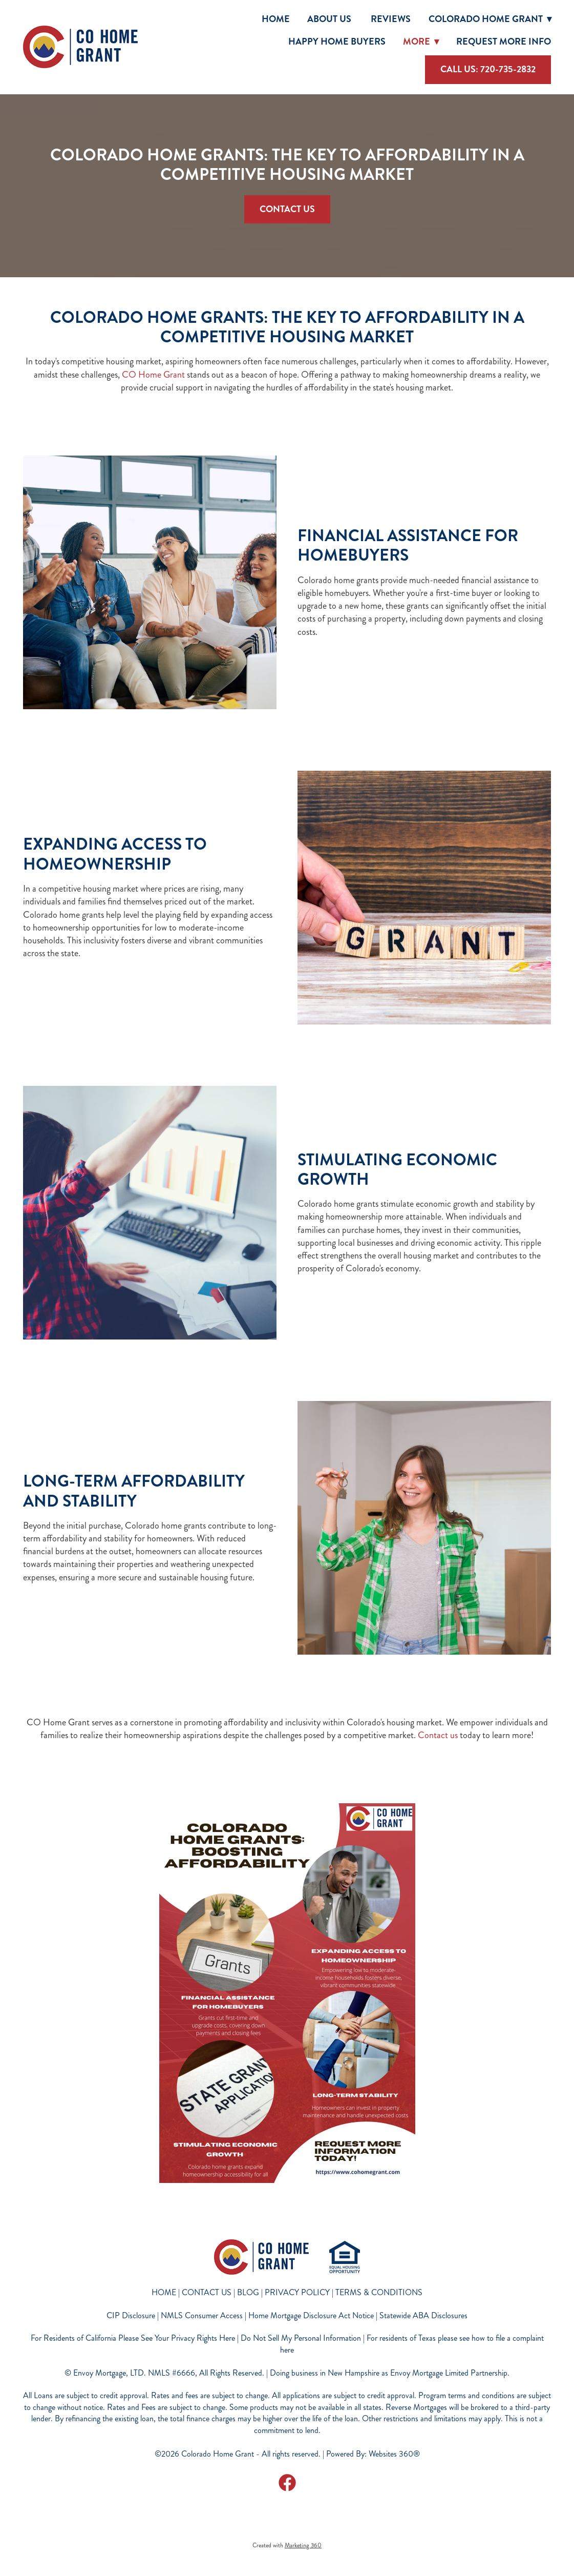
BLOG (248, 2292)
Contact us (437, 1735)
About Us (330, 19)
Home (276, 19)
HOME (164, 2292)
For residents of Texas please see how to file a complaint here (412, 2343)
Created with (287, 2545)
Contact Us (287, 209)
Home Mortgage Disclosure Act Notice (311, 2315)
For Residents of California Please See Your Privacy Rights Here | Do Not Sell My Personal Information (196, 2338)
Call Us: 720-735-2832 (488, 69)
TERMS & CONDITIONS (378, 2292)
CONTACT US (206, 2292)
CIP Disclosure (131, 2315)
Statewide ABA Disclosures (423, 2315)
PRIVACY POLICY (297, 2292)
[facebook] (287, 2482)
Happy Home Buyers (337, 41)
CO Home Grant (154, 374)
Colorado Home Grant (490, 19)
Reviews (391, 19)
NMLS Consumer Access (202, 2315)
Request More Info (503, 41)
